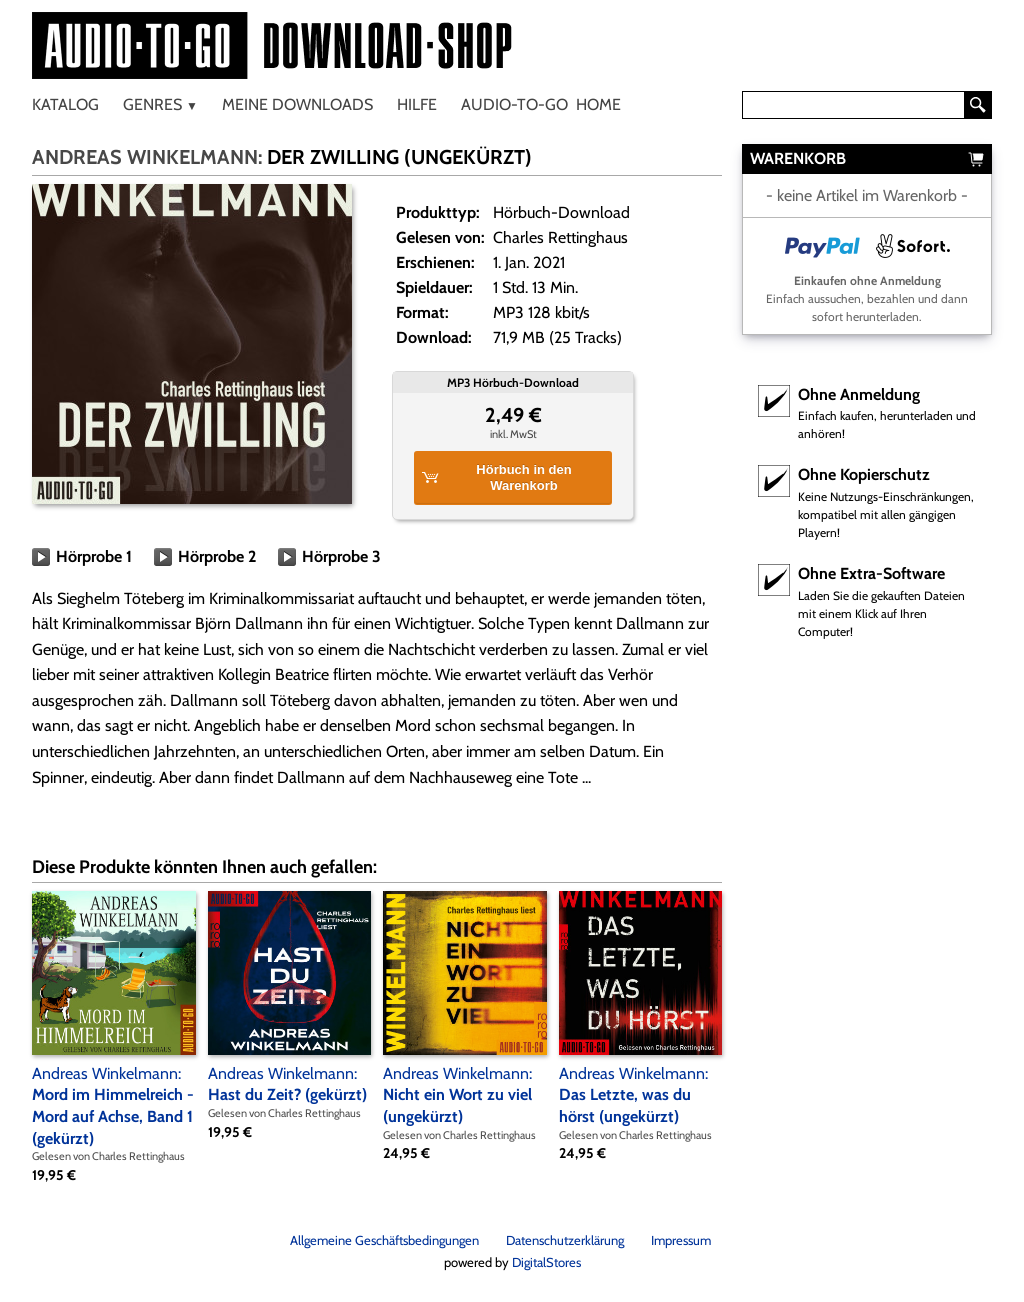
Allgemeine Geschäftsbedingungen (384, 1240)
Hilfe (417, 104)
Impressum (681, 1240)
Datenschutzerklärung (565, 1240)
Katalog (65, 104)
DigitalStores (546, 1262)
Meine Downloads (297, 104)
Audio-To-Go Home (541, 104)
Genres (160, 104)
